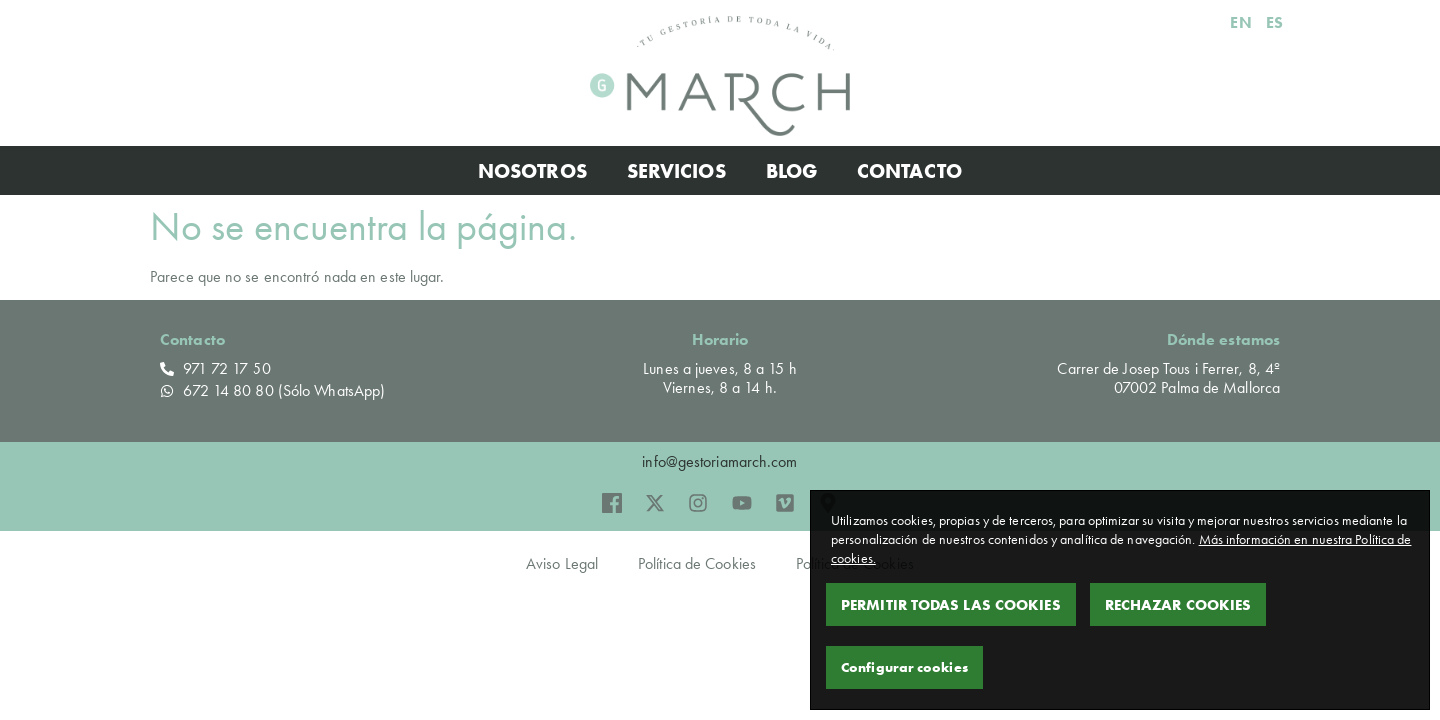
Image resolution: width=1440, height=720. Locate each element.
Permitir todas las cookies (951, 604)
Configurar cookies (904, 667)
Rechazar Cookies (1178, 604)
